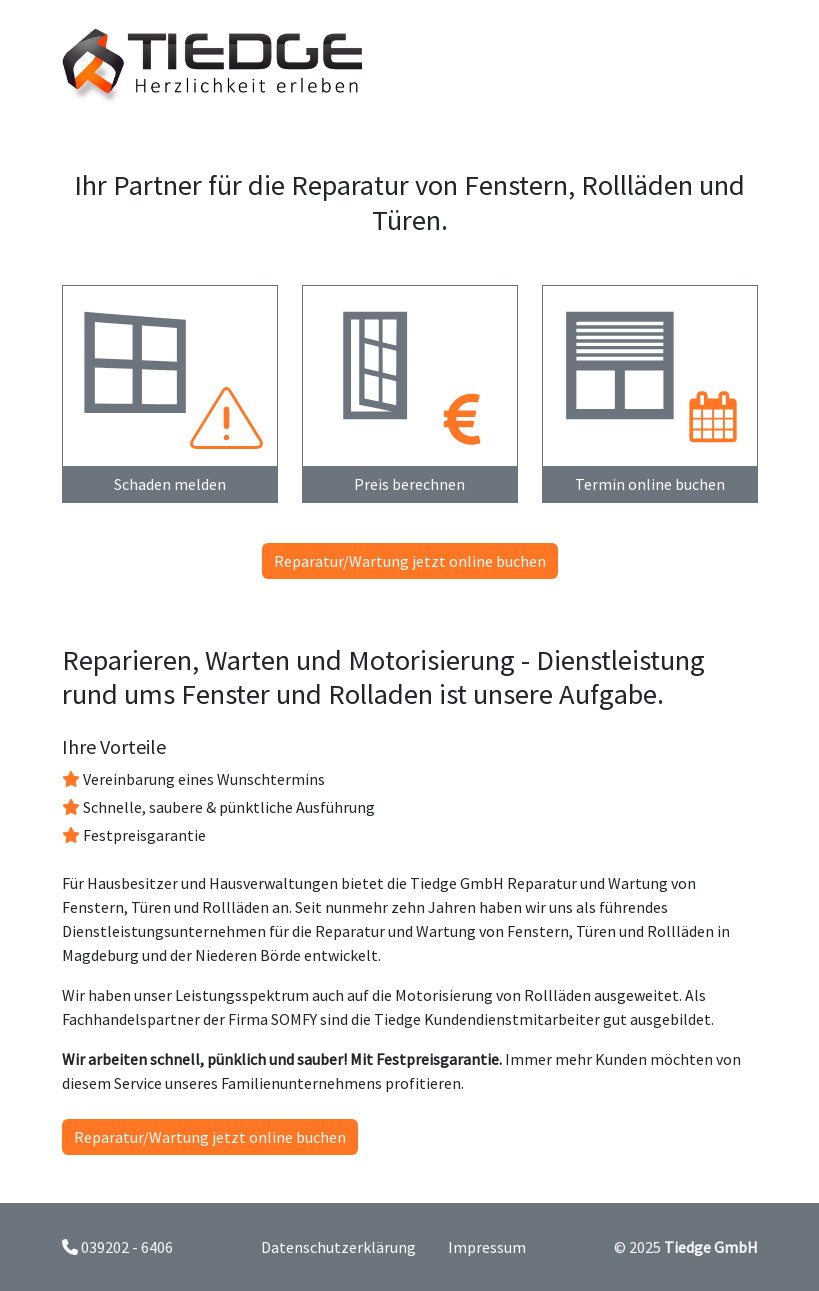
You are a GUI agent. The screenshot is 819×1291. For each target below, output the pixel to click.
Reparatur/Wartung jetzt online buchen (410, 561)
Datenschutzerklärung (338, 1247)
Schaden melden (170, 484)
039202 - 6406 (127, 1247)
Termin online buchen (650, 484)
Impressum (487, 1247)
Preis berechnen (409, 484)
